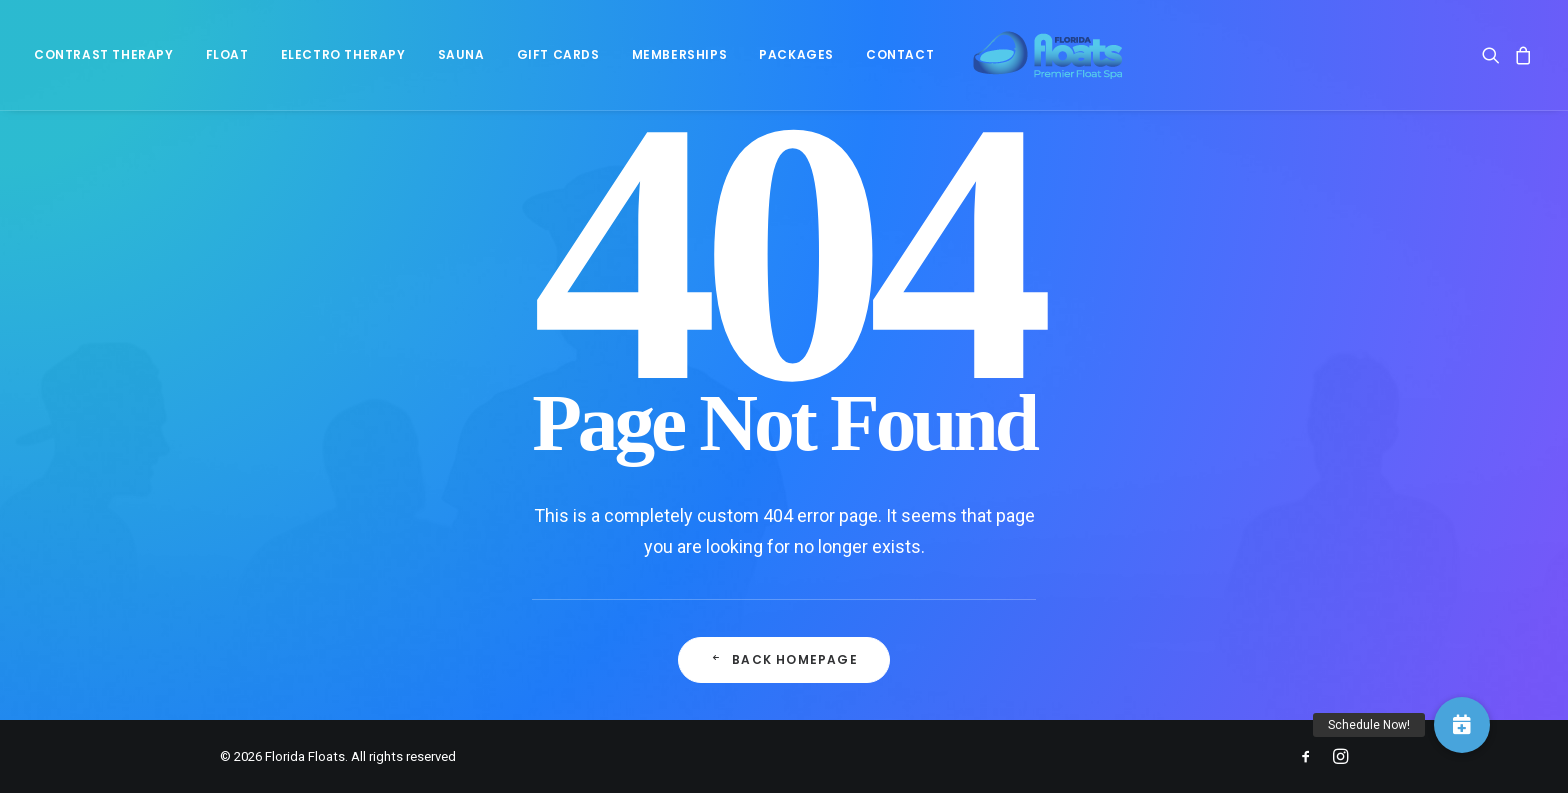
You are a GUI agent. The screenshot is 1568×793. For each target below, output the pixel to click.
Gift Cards (558, 60)
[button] (1494, 61)
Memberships (680, 60)
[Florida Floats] (1039, 61)
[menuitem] (111, 61)
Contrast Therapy (104, 60)
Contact (900, 60)
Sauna (461, 60)
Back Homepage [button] (784, 659)
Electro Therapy (343, 60)
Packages (796, 60)
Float (227, 60)
